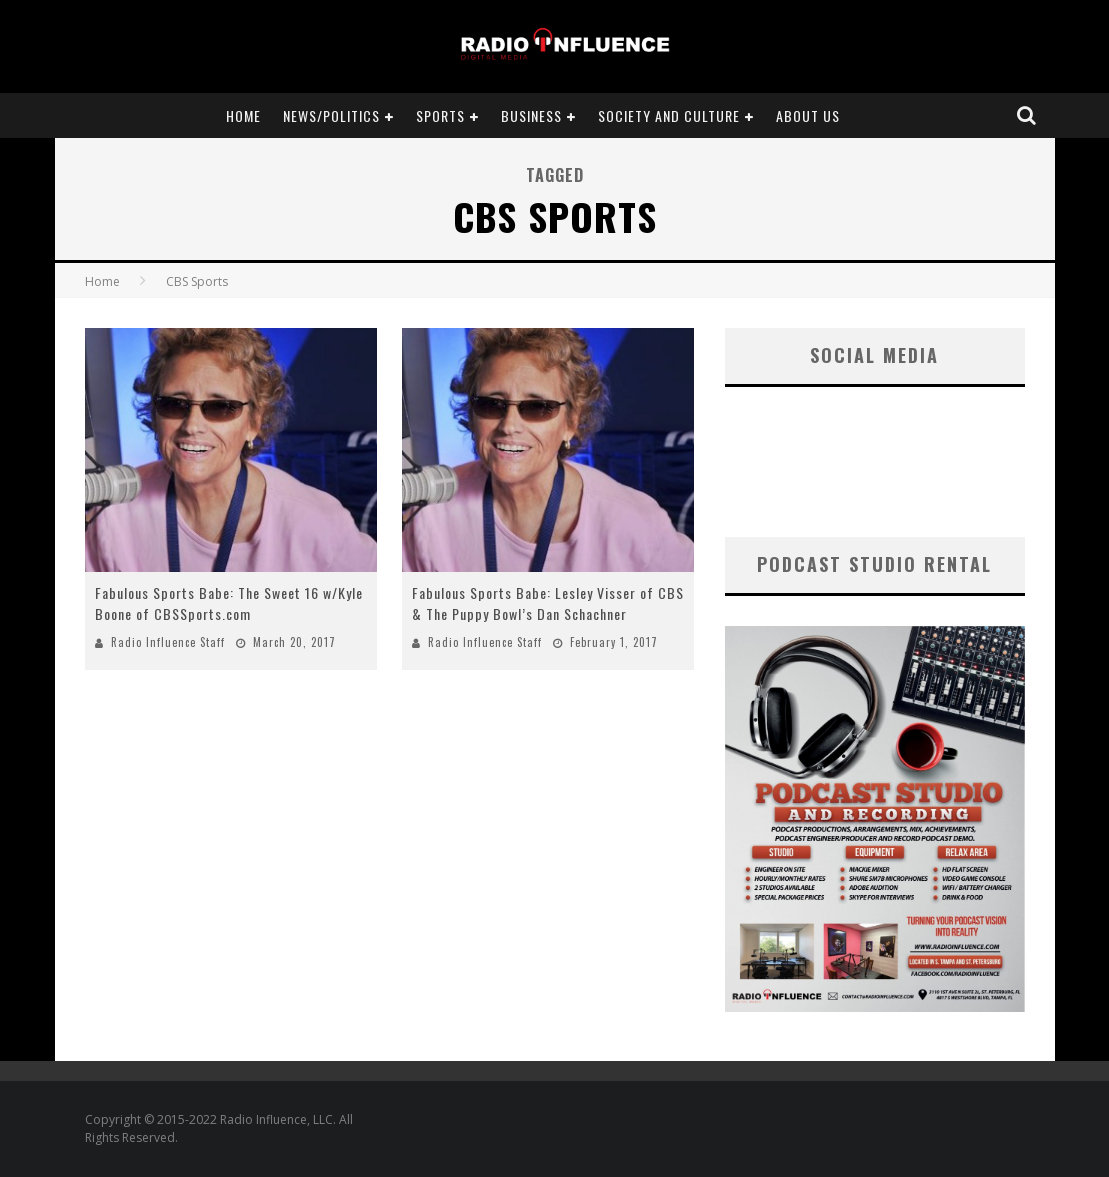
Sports (440, 115)
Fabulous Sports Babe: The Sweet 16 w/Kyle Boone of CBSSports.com (229, 603)
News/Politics (331, 115)
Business (531, 115)
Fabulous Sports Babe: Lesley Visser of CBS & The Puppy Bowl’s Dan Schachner (548, 603)
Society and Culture (669, 115)
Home (243, 115)
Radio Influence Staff (168, 642)
